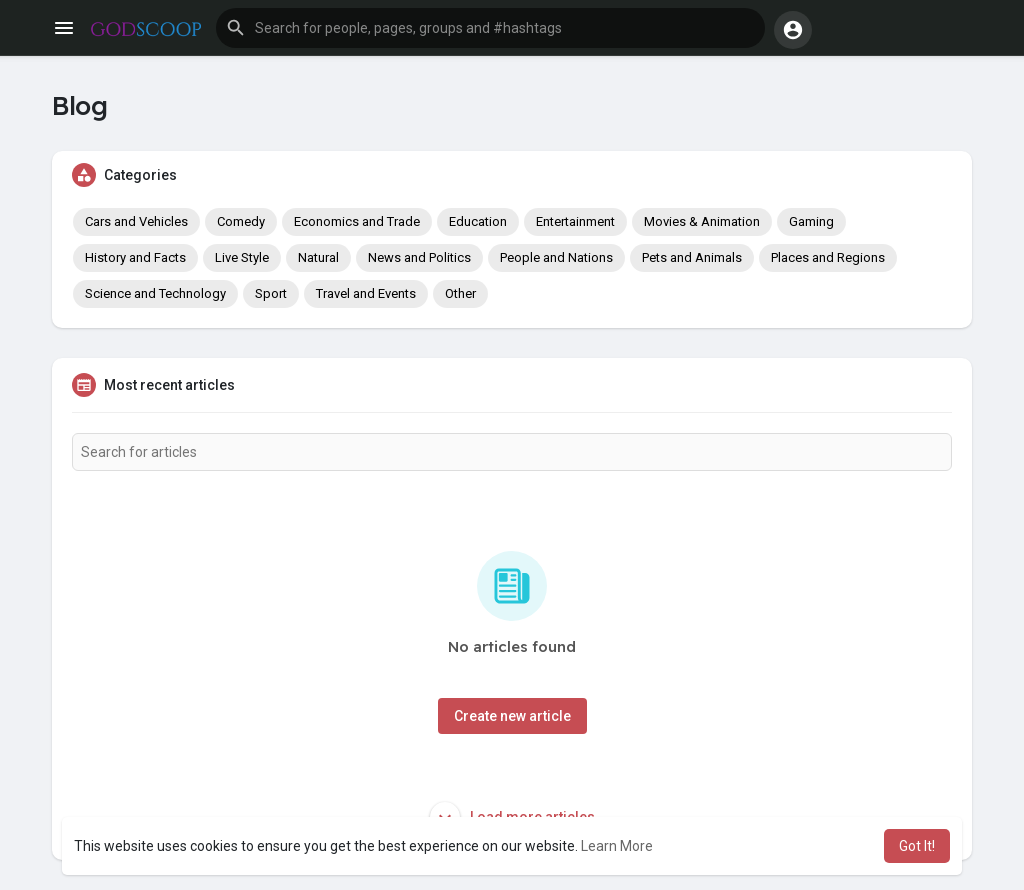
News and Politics (419, 257)
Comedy (241, 221)
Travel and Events (366, 293)
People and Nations (556, 257)
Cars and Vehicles (136, 221)
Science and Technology (155, 293)
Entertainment (575, 221)
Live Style (242, 257)
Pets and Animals (692, 257)
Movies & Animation (702, 221)
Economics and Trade (357, 221)
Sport (271, 293)
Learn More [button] (617, 846)
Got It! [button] (917, 846)
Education (478, 221)
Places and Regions (828, 257)
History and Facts (135, 257)
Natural (318, 257)
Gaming (811, 221)
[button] (490, 28)
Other (460, 293)
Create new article (512, 716)
